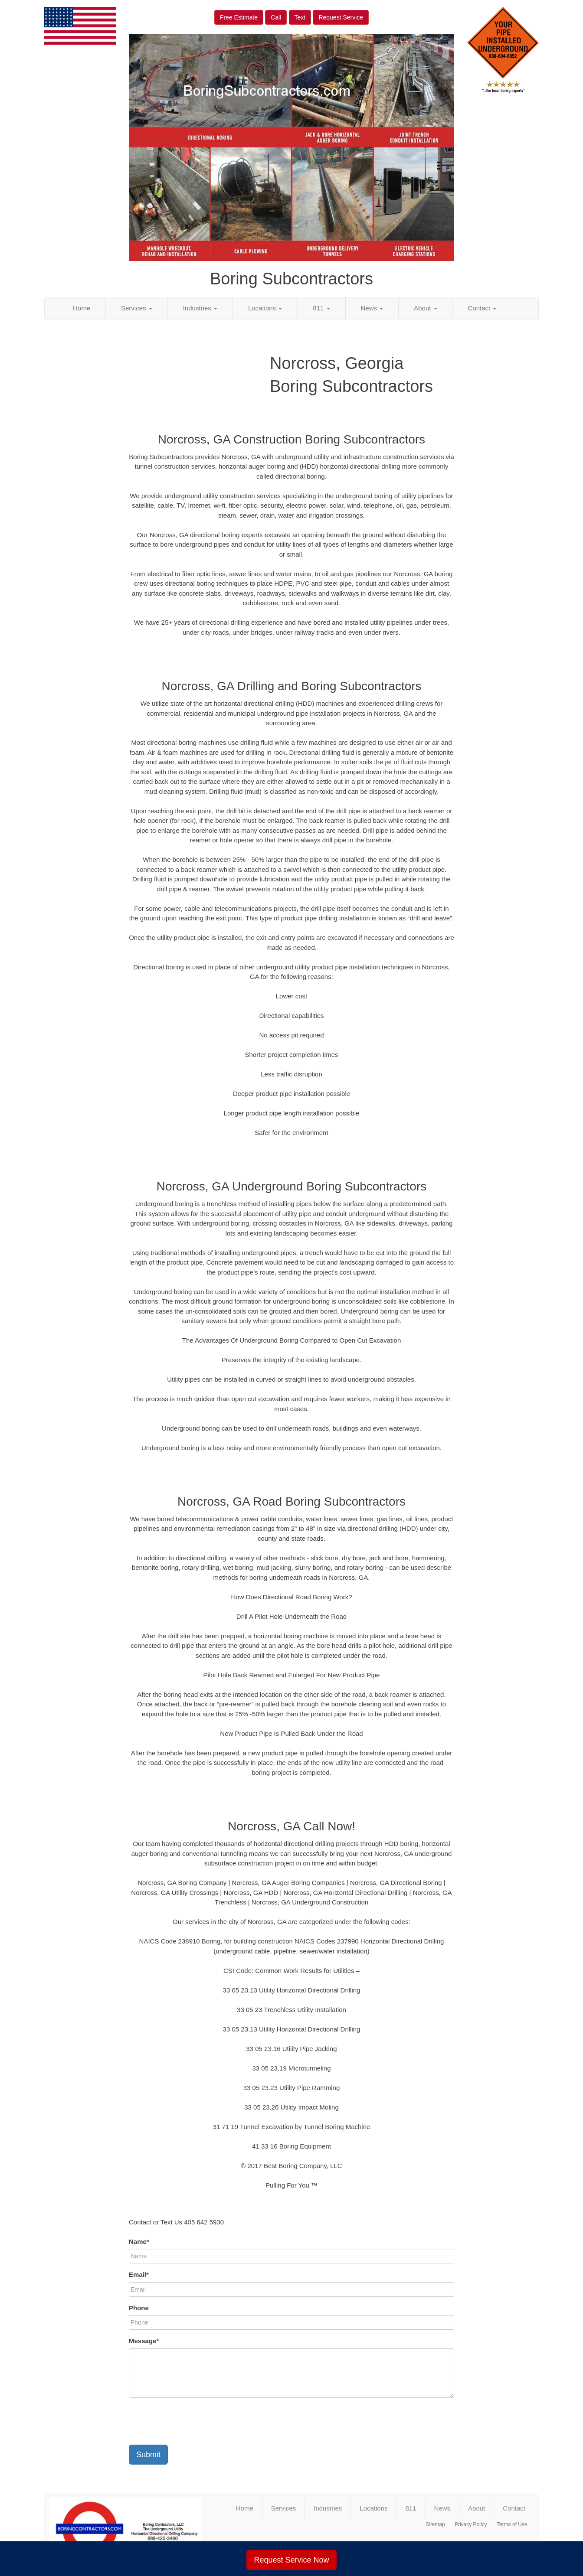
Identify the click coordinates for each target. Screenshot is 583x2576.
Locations (265, 308)
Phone (139, 2308)
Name (139, 2241)
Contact (482, 308)
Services (136, 308)
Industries (200, 308)
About (425, 308)
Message (144, 2340)
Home (81, 308)
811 (321, 308)
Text (300, 17)
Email (139, 2274)
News (372, 308)
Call (276, 17)
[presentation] (195, 2421)
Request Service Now (291, 2560)
